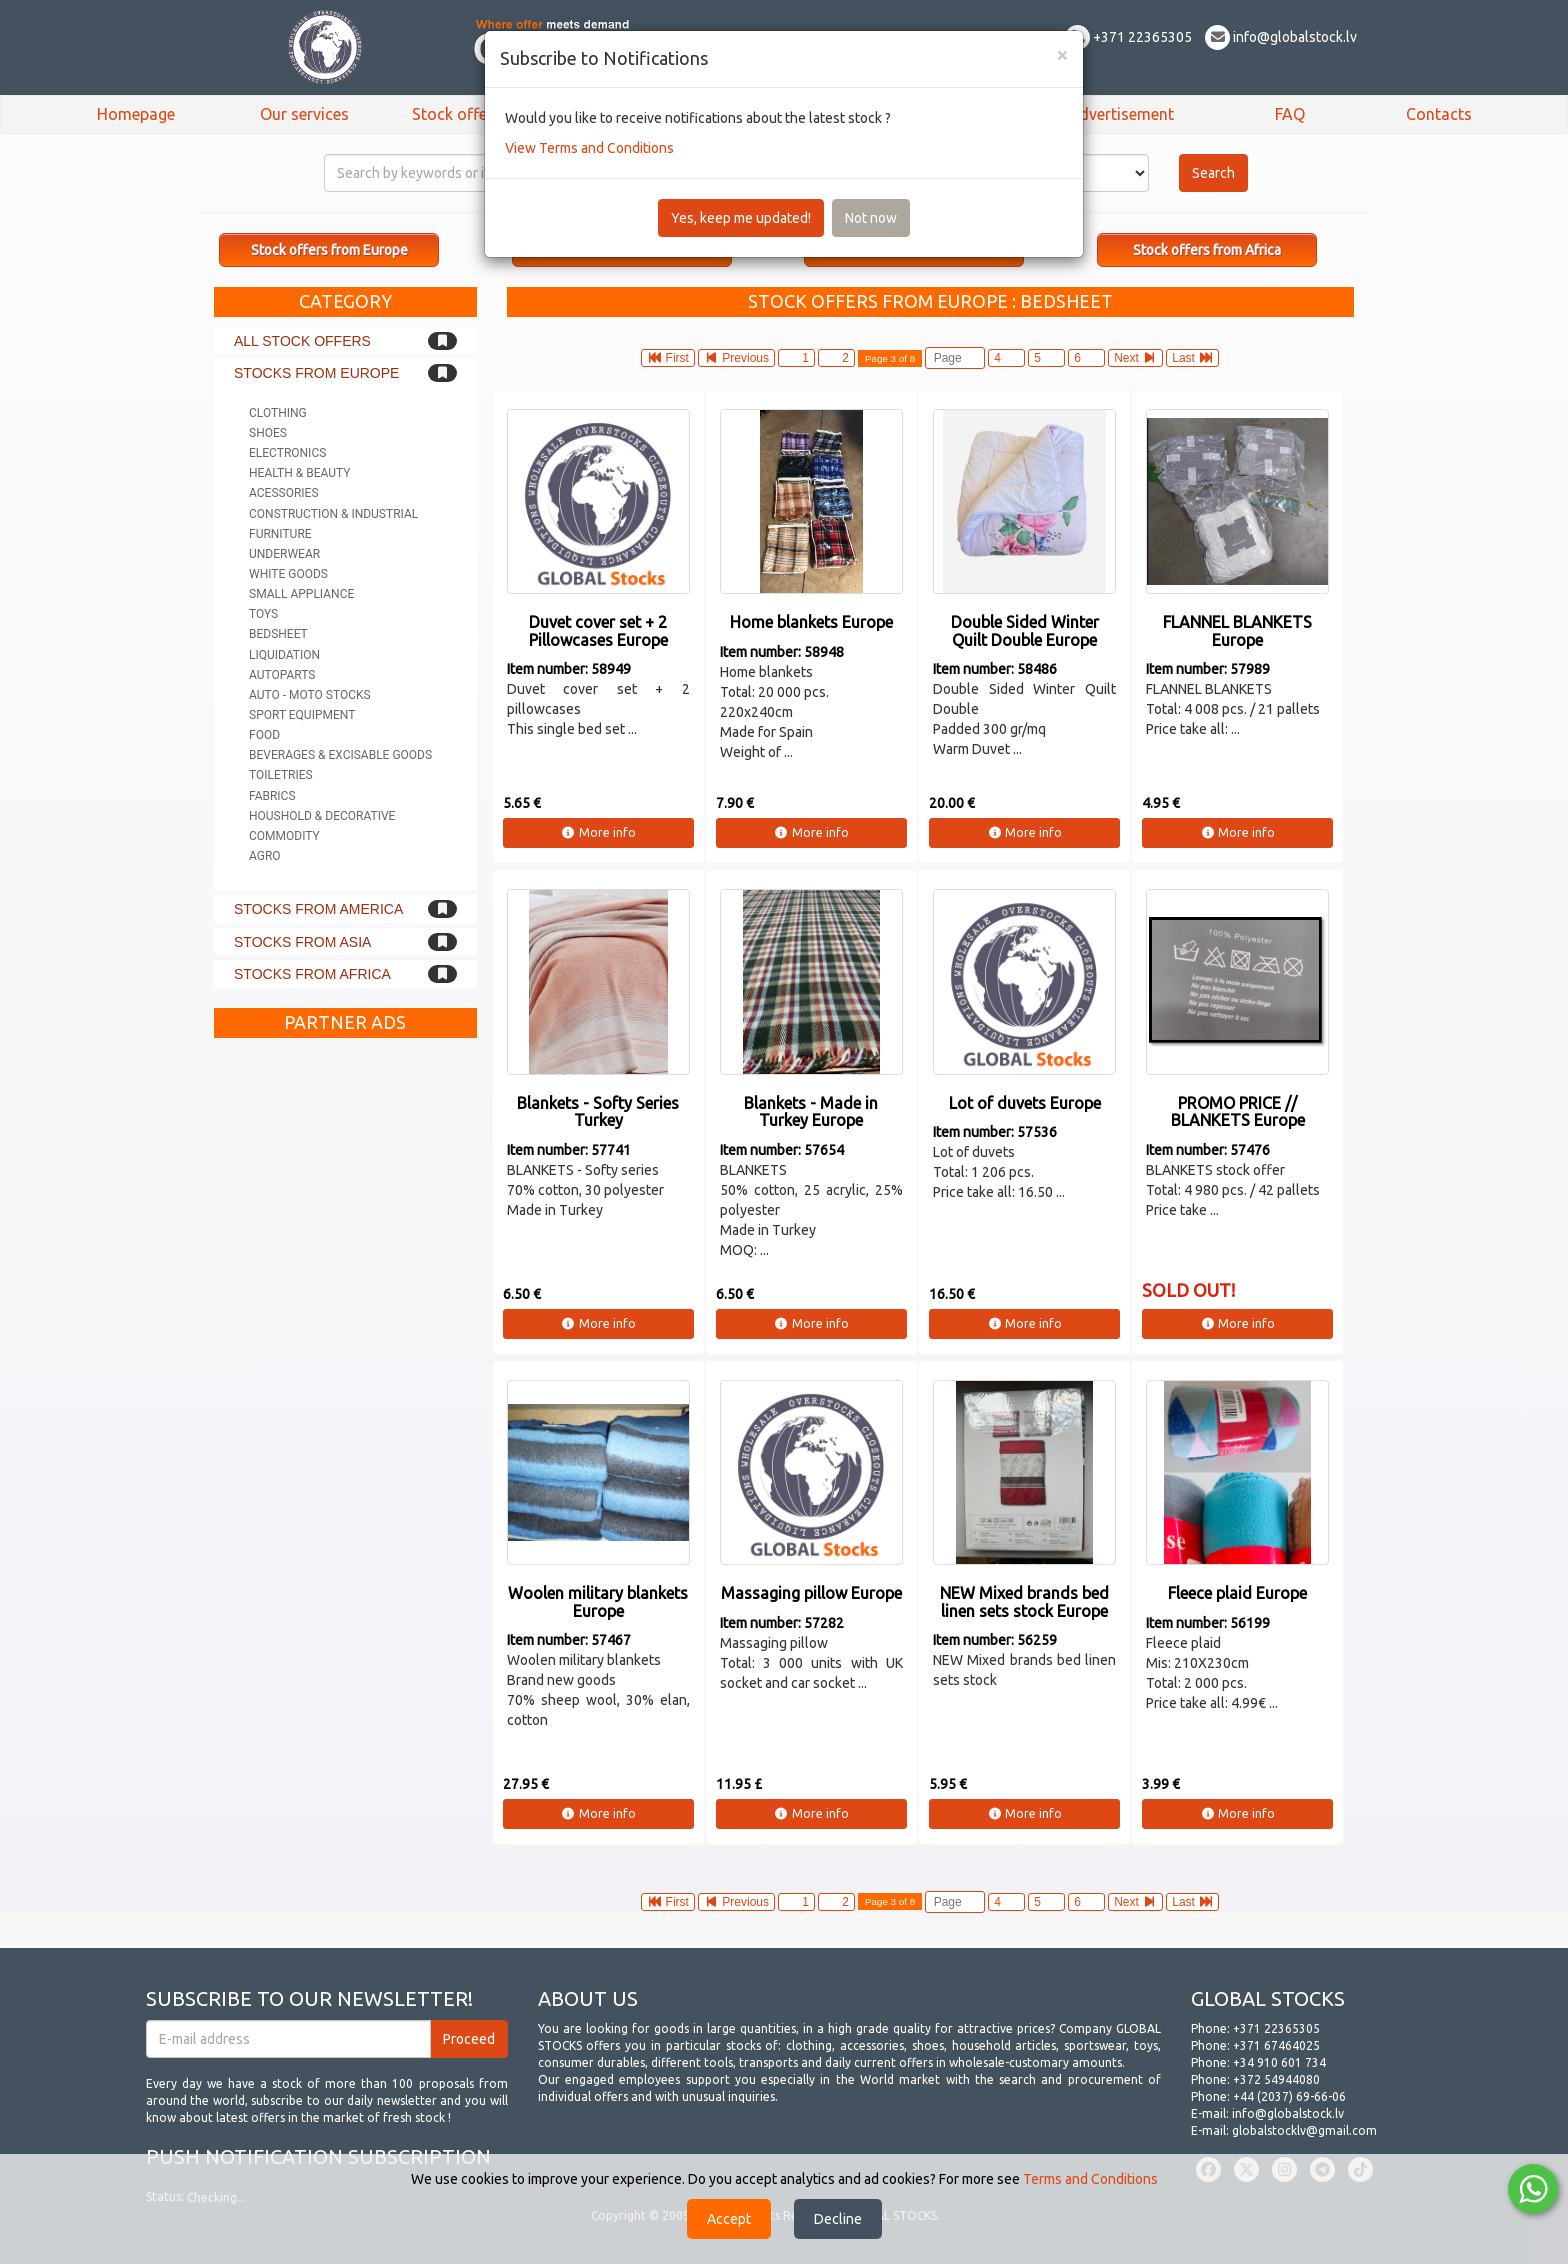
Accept (729, 2219)
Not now (871, 218)
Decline (838, 2219)
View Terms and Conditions (589, 148)
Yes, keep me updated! (741, 218)
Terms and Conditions (1090, 2179)
